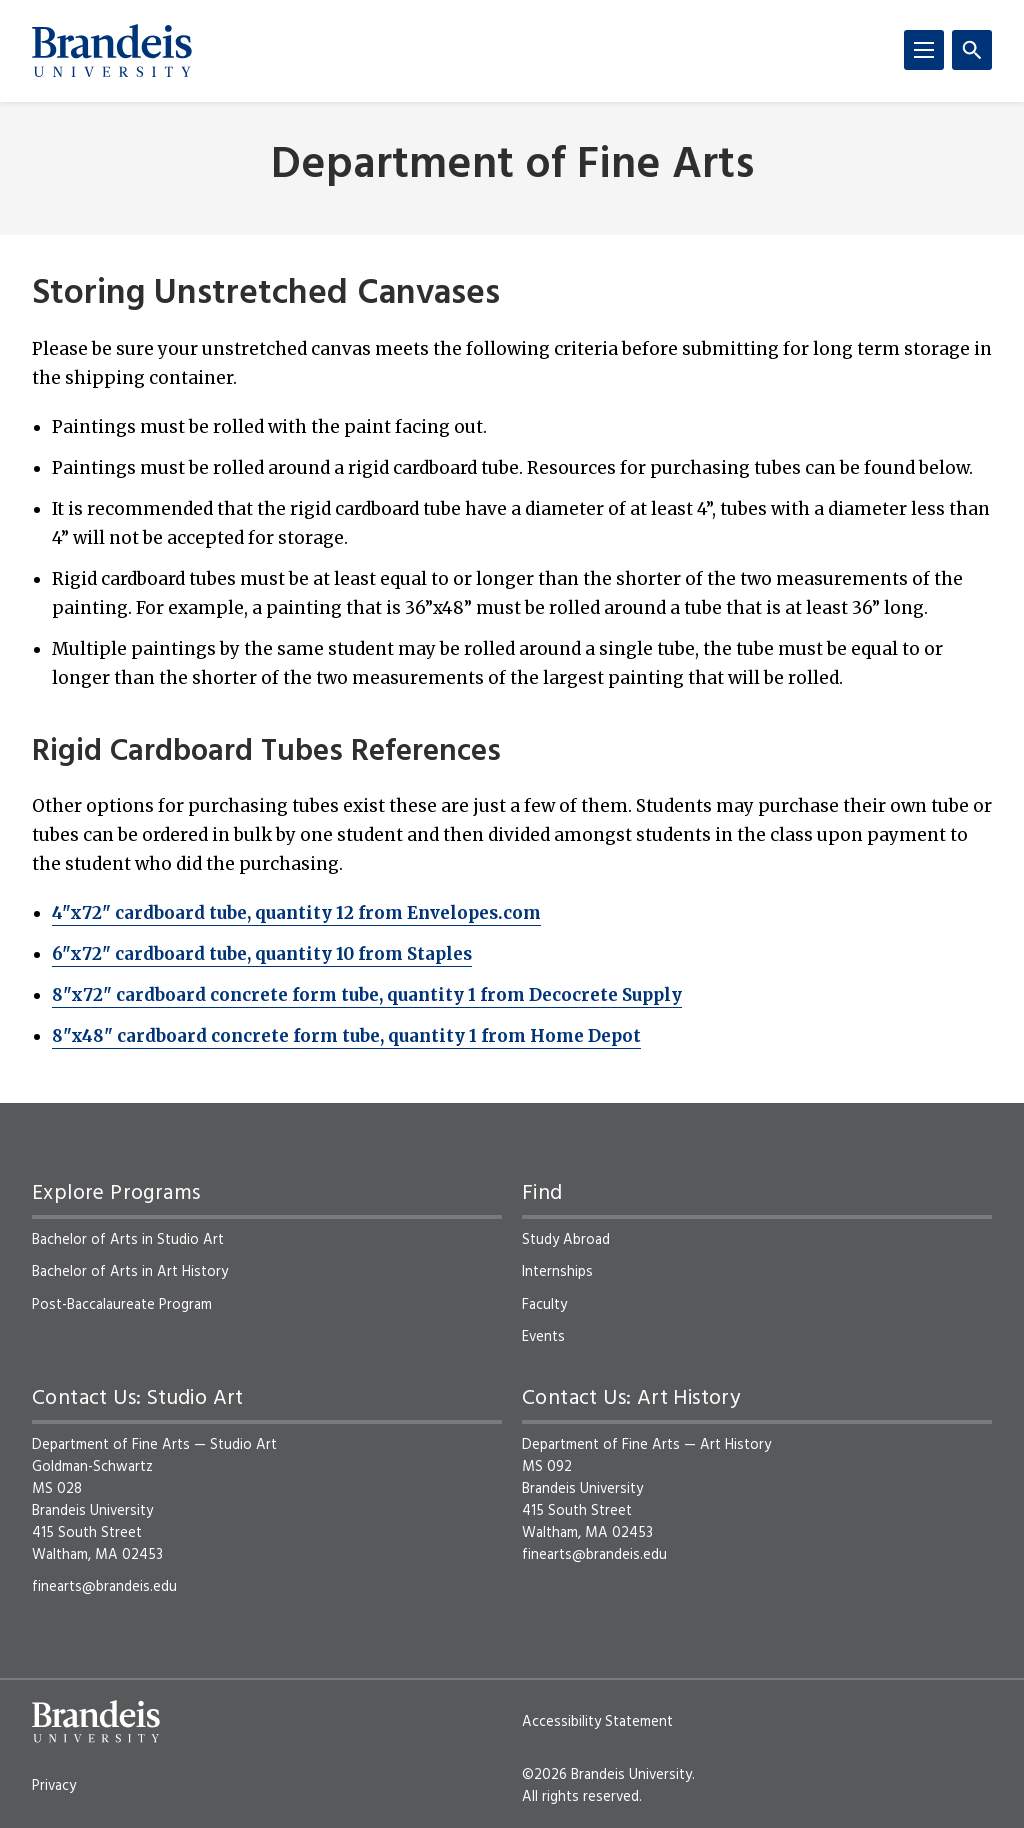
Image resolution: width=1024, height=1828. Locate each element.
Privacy (54, 1786)
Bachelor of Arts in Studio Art (128, 1240)
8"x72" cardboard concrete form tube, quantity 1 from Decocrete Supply (367, 995)
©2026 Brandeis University (607, 1775)
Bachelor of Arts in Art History (130, 1272)
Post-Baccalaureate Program (122, 1305)
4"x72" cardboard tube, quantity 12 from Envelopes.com (296, 913)
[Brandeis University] (112, 51)
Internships (557, 1272)
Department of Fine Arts (512, 166)
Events (543, 1337)
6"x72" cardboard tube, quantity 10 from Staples (262, 954)
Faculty (544, 1305)
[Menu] (924, 50)
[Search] (972, 50)
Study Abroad (566, 1240)
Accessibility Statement (597, 1722)
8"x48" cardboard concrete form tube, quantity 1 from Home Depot (346, 1036)
